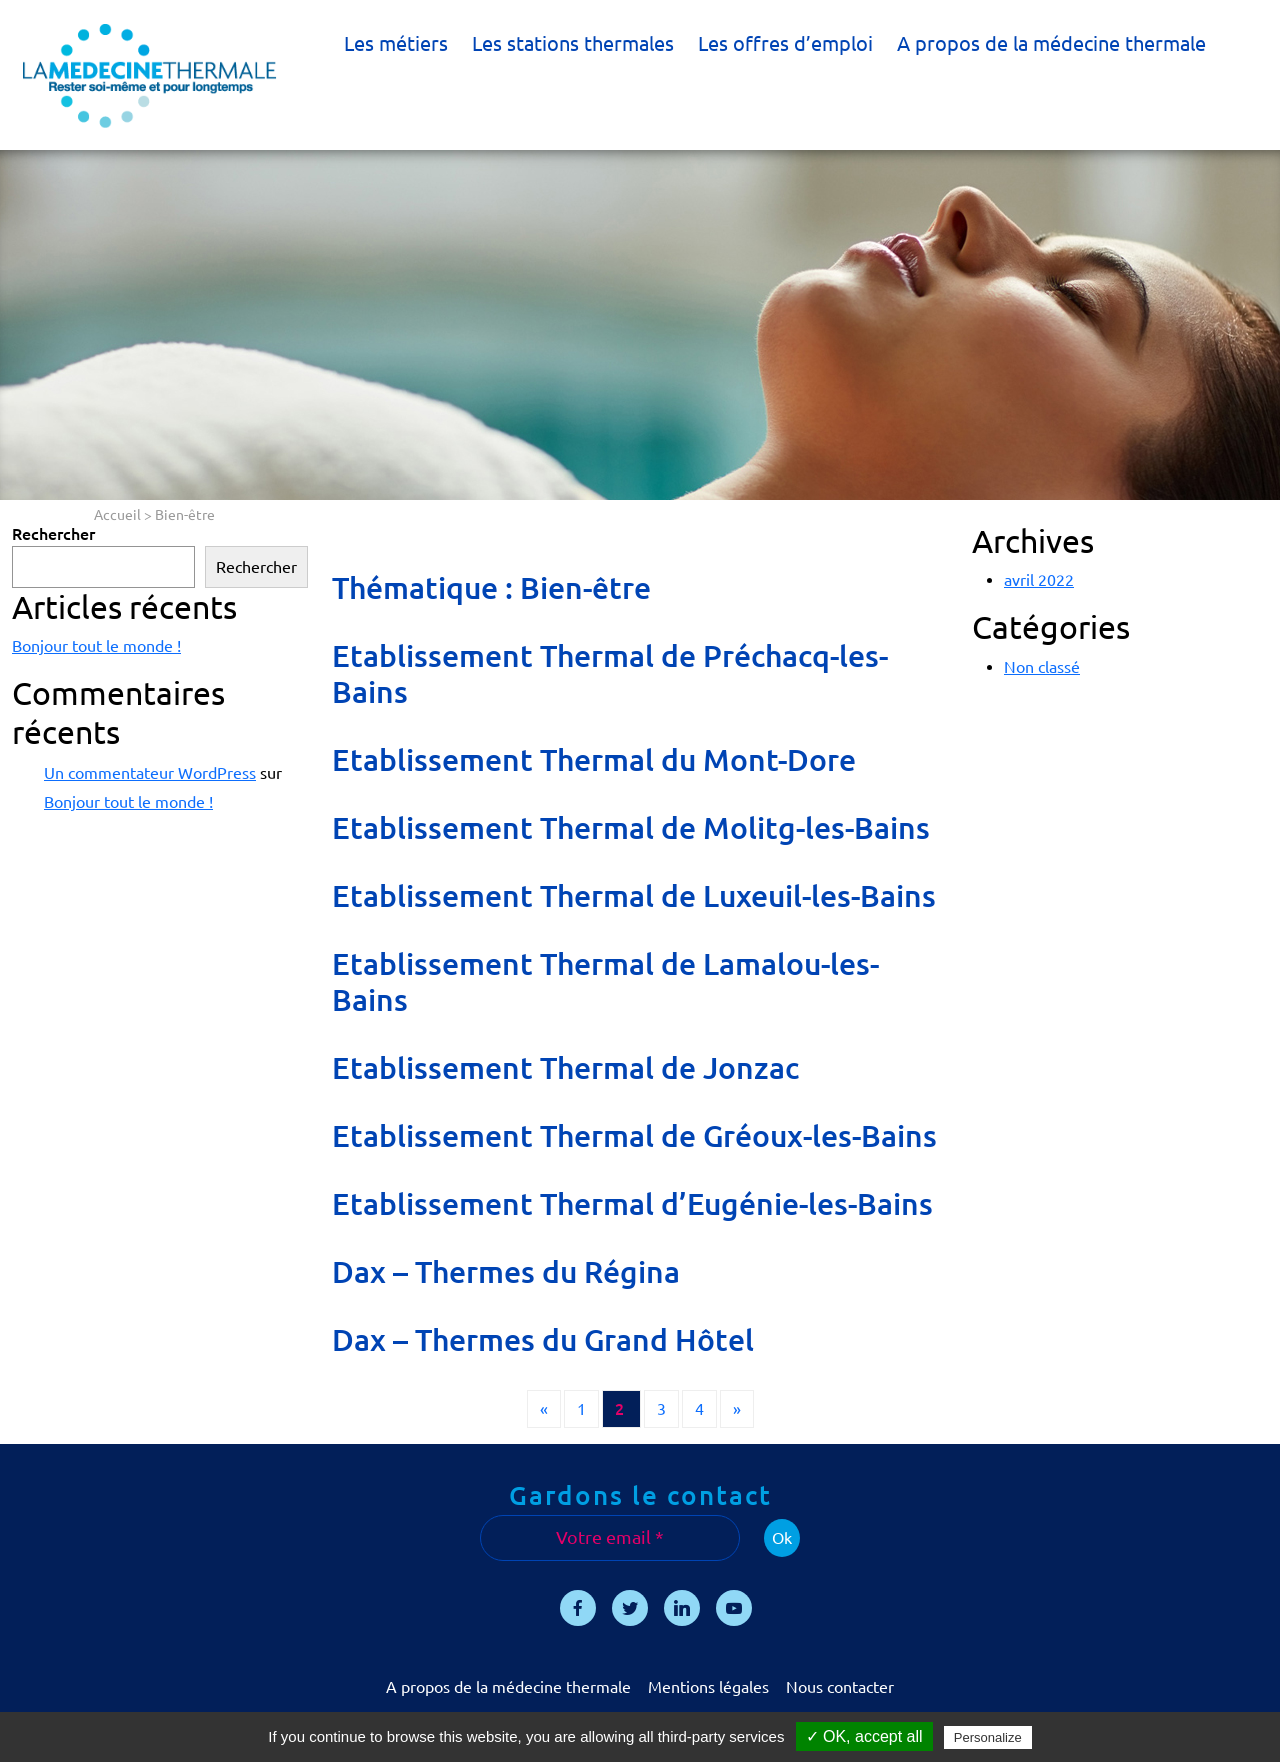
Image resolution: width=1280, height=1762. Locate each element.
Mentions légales (708, 1687)
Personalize (988, 1737)
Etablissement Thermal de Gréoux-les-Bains (634, 1136)
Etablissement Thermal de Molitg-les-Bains (631, 828)
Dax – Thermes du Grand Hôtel (543, 1340)
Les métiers (396, 43)
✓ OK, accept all (864, 1736)
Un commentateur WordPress (150, 773)
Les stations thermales (573, 43)
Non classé (1042, 667)
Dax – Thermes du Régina (506, 1272)
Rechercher (53, 534)
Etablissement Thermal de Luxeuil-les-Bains (634, 896)
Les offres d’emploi (785, 43)
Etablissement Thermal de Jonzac (565, 1068)
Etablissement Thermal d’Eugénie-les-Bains (632, 1204)
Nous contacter (840, 1687)
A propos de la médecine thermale (1051, 43)
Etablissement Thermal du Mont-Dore (594, 760)
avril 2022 (1039, 580)
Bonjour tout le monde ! (96, 646)
